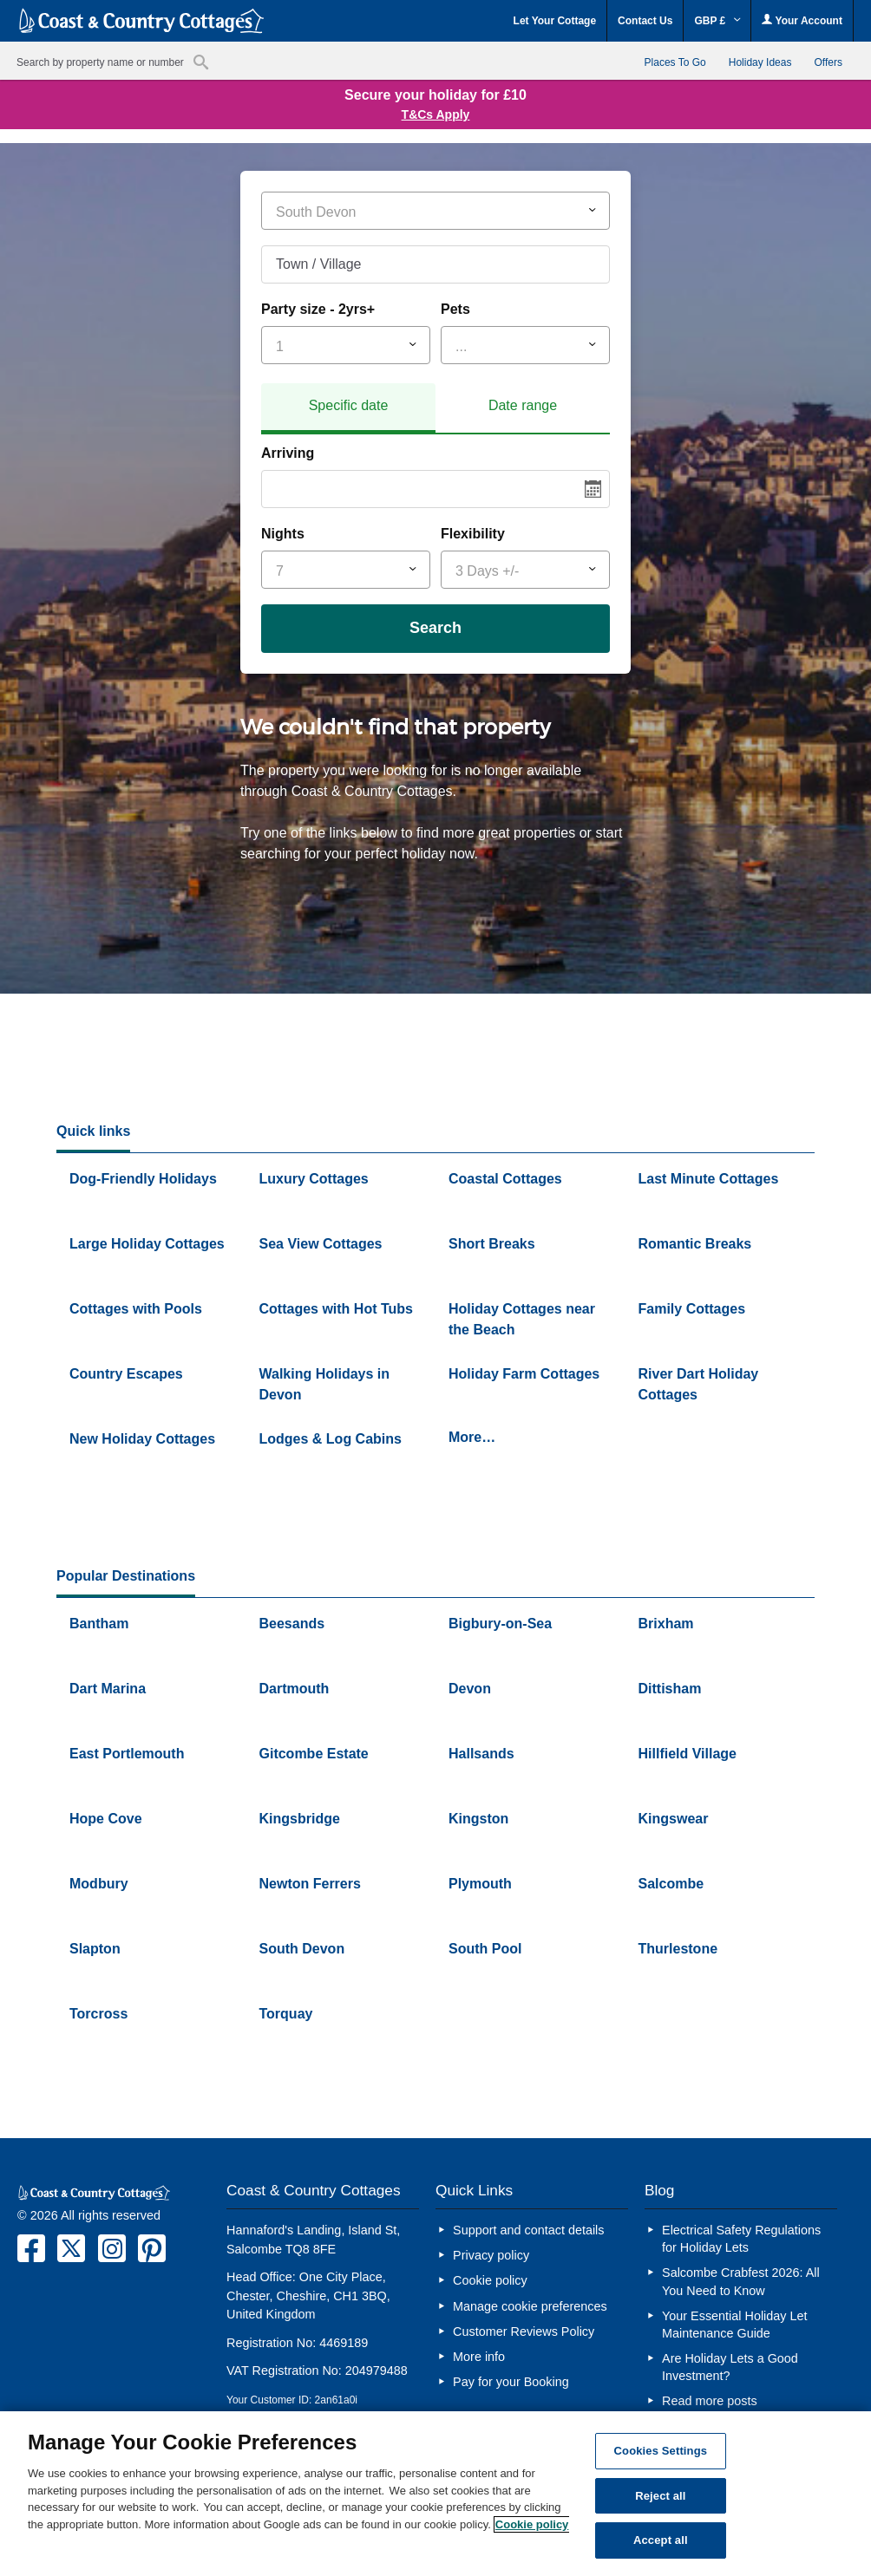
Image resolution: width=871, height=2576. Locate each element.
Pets (455, 309)
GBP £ (717, 21)
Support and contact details (528, 2230)
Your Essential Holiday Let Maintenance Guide (734, 2324)
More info (479, 2357)
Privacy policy (491, 2255)
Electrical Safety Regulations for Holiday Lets (741, 2238)
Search (435, 627)
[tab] (348, 408)
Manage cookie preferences (530, 2306)
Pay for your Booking (511, 2382)
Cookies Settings (661, 2450)
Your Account (802, 20)
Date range (522, 405)
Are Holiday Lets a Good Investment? (730, 2367)
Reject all (660, 2495)
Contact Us (645, 21)
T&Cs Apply (436, 114)
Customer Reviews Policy (523, 2331)
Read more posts (709, 2401)
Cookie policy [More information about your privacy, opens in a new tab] (532, 2524)
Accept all (660, 2540)
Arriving (287, 453)
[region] (435, 2493)
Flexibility (473, 533)
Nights (283, 533)
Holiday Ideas (760, 62)
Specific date (349, 405)
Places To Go (675, 62)
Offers (828, 62)
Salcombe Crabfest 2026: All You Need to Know (741, 2281)
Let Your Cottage (555, 21)
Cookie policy (490, 2280)
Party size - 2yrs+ (318, 309)
